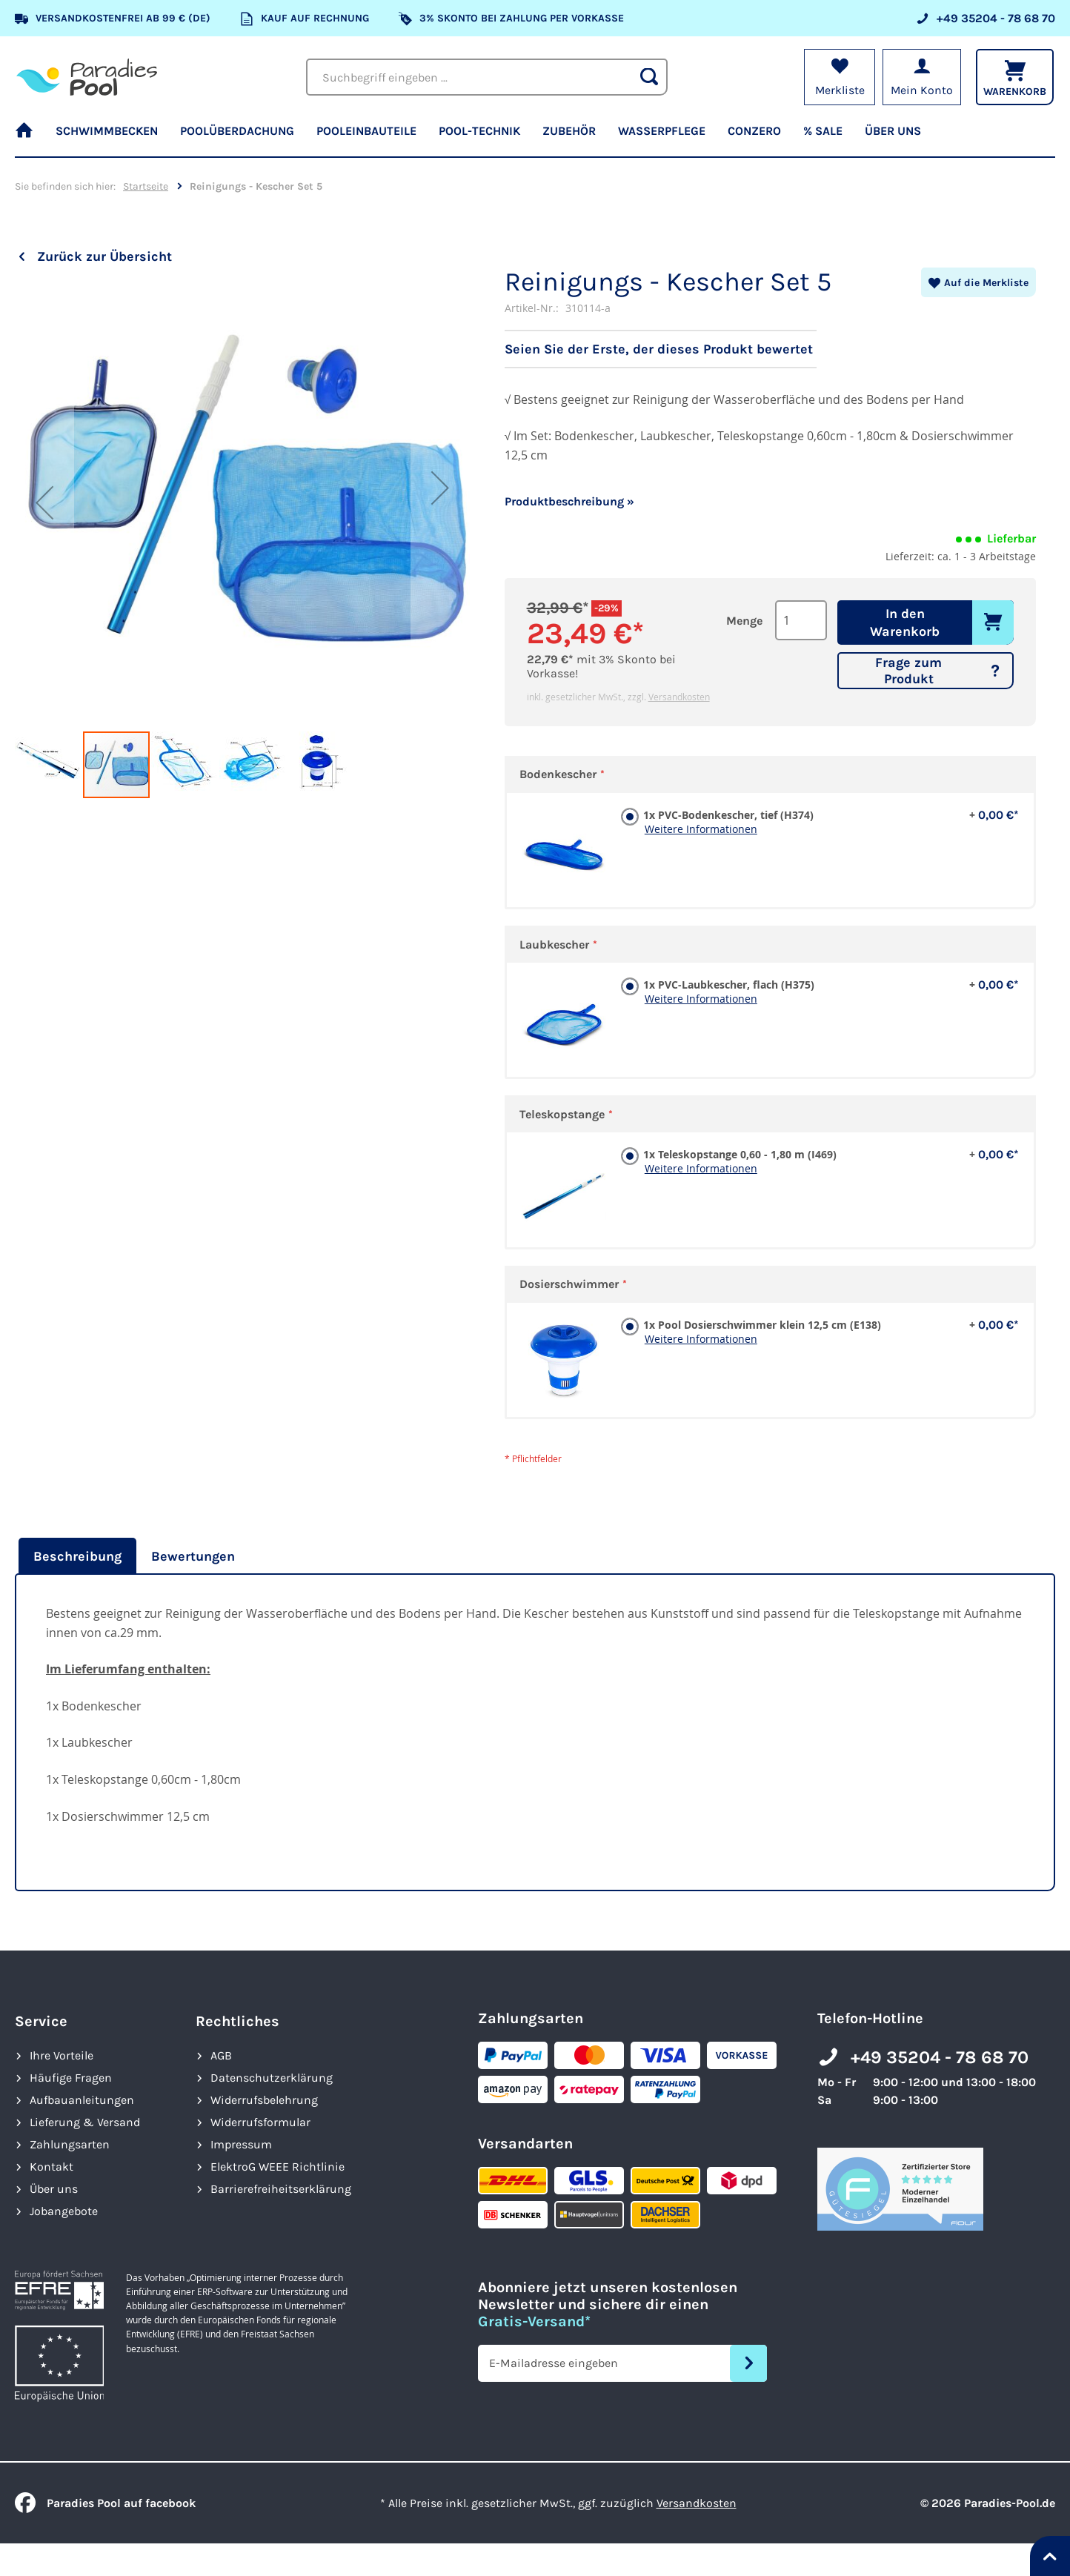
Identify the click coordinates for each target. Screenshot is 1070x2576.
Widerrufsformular (260, 2122)
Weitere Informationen (701, 829)
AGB (221, 2055)
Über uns (54, 2189)
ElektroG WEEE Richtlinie (277, 2167)
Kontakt (51, 2167)
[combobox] (487, 77)
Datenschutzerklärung (271, 2078)
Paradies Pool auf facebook (105, 2503)
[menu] (535, 137)
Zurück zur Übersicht (104, 256)
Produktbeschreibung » (569, 501)
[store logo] (86, 77)
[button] (44, 502)
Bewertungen (193, 1556)
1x (828, 815)
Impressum (241, 2144)
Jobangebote (64, 2211)
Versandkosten (679, 697)
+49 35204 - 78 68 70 (940, 2057)
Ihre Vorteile (61, 2055)
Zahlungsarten (70, 2144)
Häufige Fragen (71, 2078)
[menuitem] (29, 137)
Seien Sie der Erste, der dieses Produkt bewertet (659, 349)
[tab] (75, 1556)
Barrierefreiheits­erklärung (280, 2189)
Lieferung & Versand (85, 2122)
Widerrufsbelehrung (264, 2100)
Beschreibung (77, 1556)
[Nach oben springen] (1050, 2556)
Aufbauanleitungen (82, 2100)
